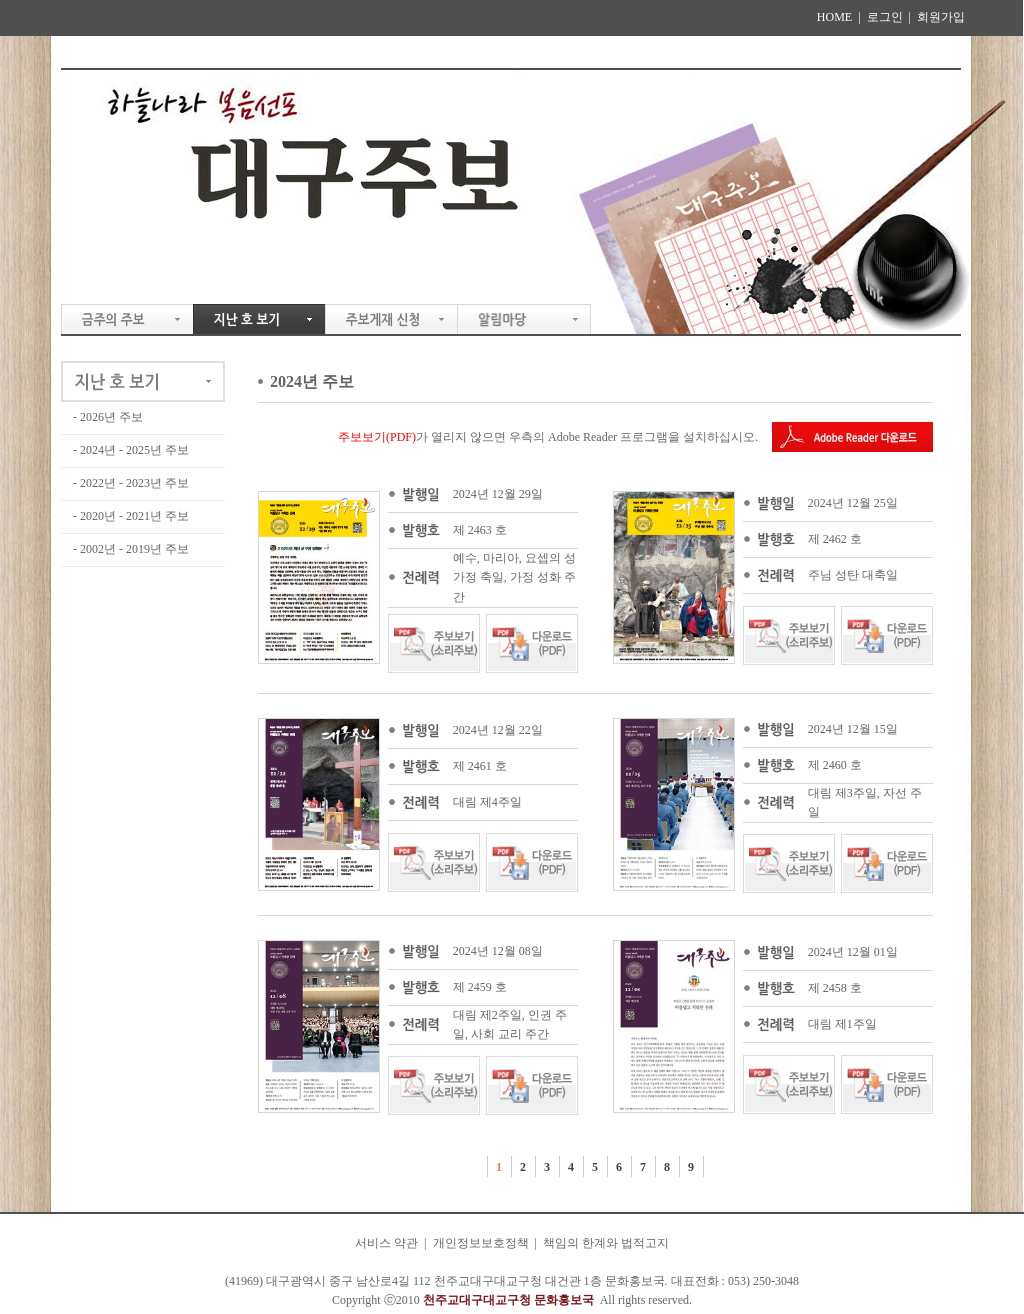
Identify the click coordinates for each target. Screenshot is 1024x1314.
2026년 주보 (111, 417)
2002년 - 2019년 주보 (134, 549)
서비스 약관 (386, 1243)
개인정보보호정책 (481, 1243)
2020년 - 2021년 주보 (134, 516)
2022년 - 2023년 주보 (134, 483)
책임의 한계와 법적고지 (606, 1243)
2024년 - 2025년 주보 (134, 450)
